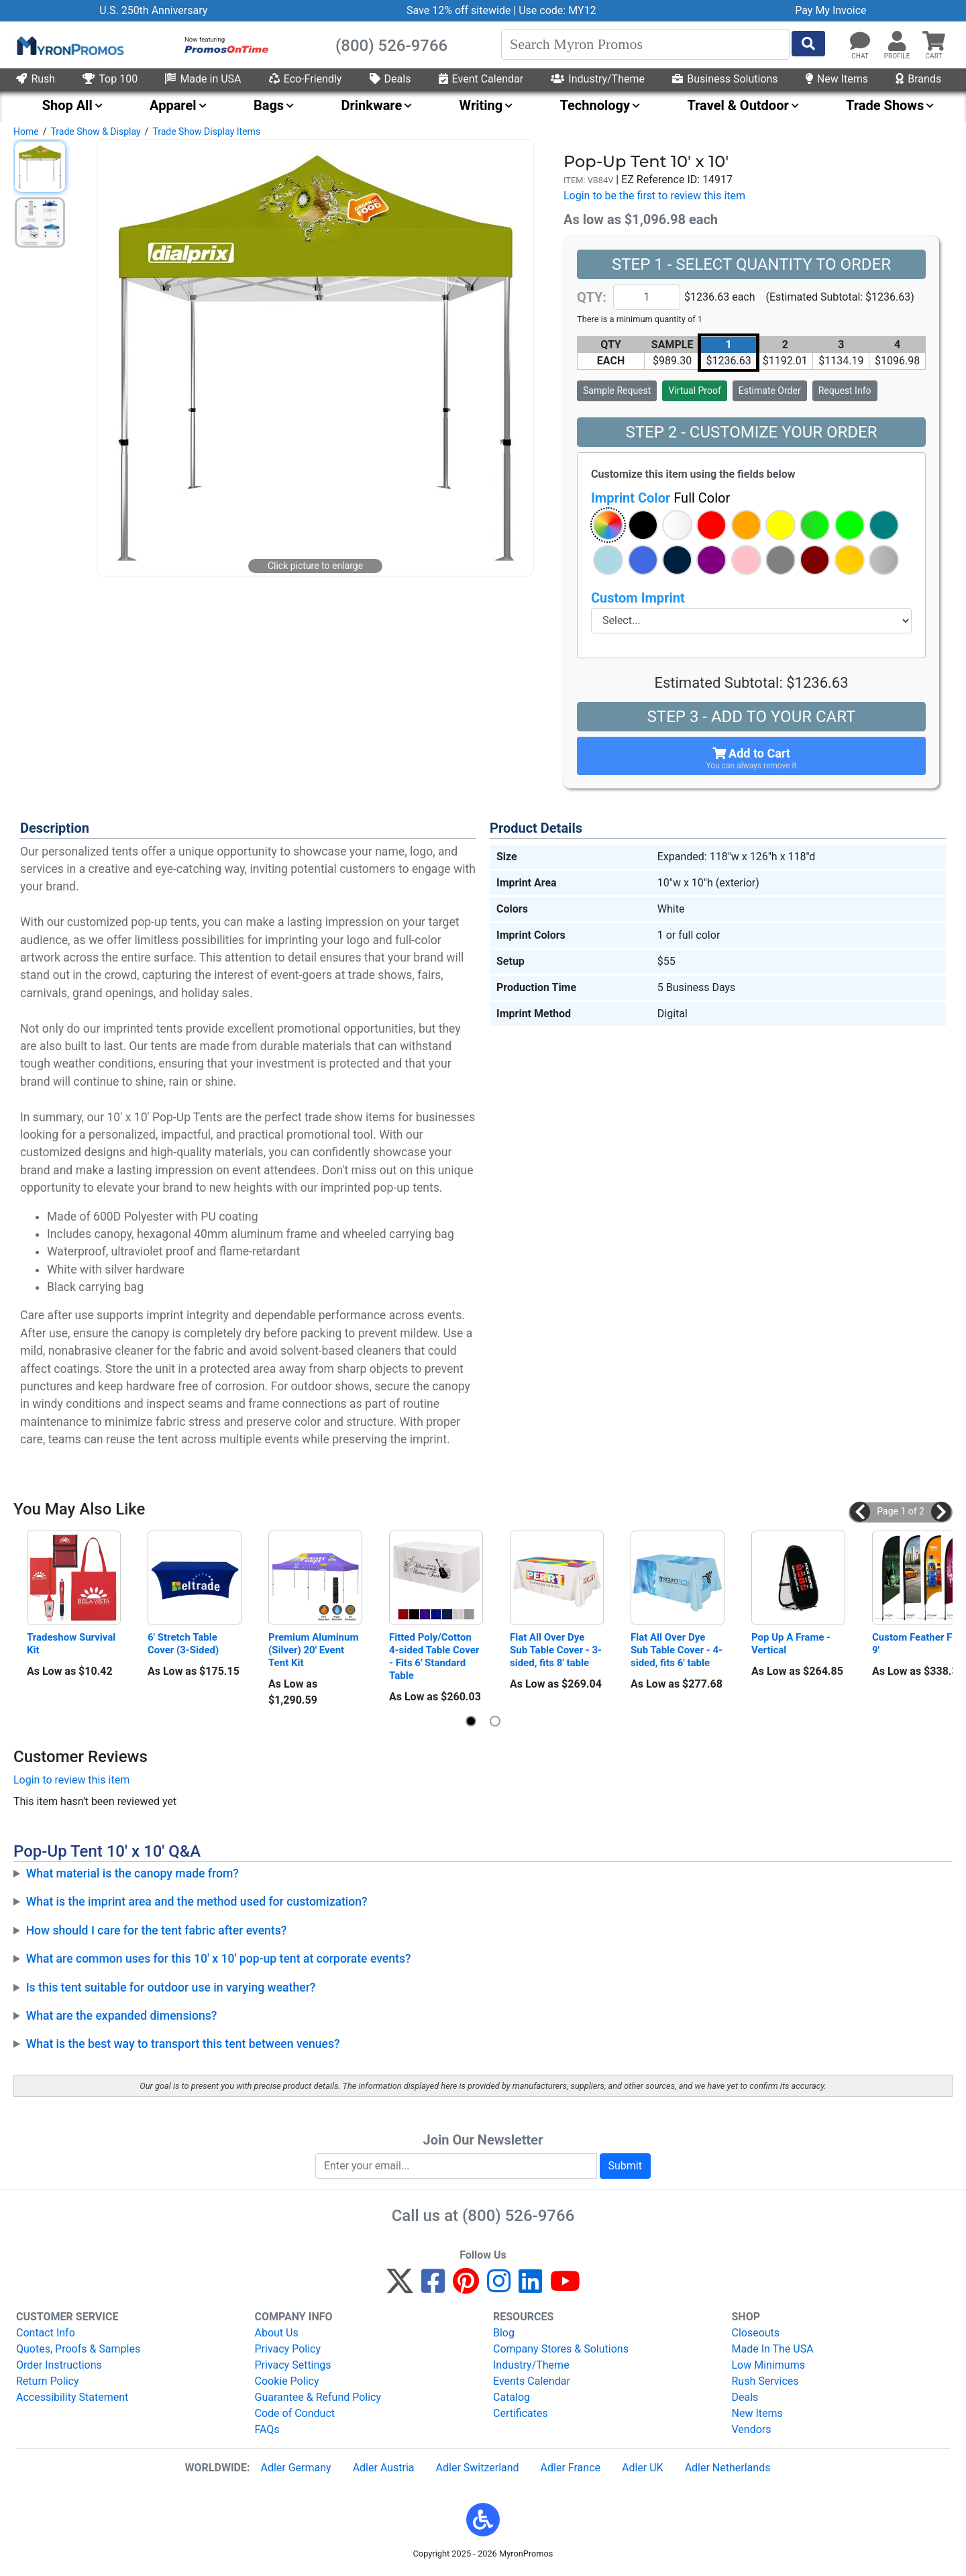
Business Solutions (724, 78)
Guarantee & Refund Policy (318, 2397)
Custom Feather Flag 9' (919, 1643)
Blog (504, 2332)
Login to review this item (71, 1779)
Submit (625, 2165)
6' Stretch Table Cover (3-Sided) (184, 1643)
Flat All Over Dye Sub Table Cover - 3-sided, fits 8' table (556, 1650)
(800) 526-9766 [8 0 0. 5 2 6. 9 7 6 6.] (518, 2215)
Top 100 (110, 78)
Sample (617, 390)
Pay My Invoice (830, 10)
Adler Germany (295, 2467)
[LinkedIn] (530, 2287)
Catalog (511, 2397)
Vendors (751, 2429)
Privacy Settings (293, 2365)
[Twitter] (399, 2287)
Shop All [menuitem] (67, 105)
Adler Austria (384, 2467)
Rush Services (765, 2381)
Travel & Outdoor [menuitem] (737, 105)
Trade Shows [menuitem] (885, 105)
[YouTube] (565, 2287)
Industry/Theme (598, 78)
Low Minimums (768, 2365)
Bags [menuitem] (269, 105)
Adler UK (642, 2467)
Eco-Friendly (305, 78)
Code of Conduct (295, 2413)
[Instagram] (499, 2287)
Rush (35, 78)
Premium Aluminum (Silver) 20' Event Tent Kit (314, 1650)
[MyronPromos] (69, 45)
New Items (837, 78)
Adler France (570, 2467)
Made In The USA (773, 2348)
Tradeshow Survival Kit (72, 1643)
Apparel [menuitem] (173, 105)
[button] (897, 41)
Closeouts (756, 2332)
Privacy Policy (288, 2348)
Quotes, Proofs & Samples (78, 2348)
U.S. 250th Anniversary (153, 10)
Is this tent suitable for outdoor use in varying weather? (171, 1987)
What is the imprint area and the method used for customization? (197, 1901)
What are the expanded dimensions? (121, 2015)
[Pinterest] (466, 2287)
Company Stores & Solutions (561, 2348)
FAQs (267, 2429)
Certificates (520, 2413)
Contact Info (45, 2332)
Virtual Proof (694, 390)
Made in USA (203, 78)
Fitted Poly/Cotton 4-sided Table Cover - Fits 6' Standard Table (435, 1656)
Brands (918, 78)
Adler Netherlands (728, 2467)
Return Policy (47, 2381)
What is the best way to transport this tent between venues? (183, 2044)
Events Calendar (531, 2381)
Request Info (844, 390)
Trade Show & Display (95, 131)
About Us (277, 2332)
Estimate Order (770, 390)
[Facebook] (433, 2287)
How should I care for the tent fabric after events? (156, 1930)
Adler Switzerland (477, 2467)
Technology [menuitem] (595, 105)
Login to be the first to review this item (654, 195)
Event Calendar (481, 78)
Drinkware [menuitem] (371, 105)
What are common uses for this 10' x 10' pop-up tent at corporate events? (218, 1958)
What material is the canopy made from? (132, 1873)
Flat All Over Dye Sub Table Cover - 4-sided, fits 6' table (676, 1650)
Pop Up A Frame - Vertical (792, 1643)
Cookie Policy (287, 2381)
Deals (390, 78)
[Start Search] (808, 43)
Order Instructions (59, 2365)
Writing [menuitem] (481, 105)
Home (26, 131)
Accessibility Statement (72, 2397)
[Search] (645, 44)
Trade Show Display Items (206, 131)
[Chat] (860, 41)
